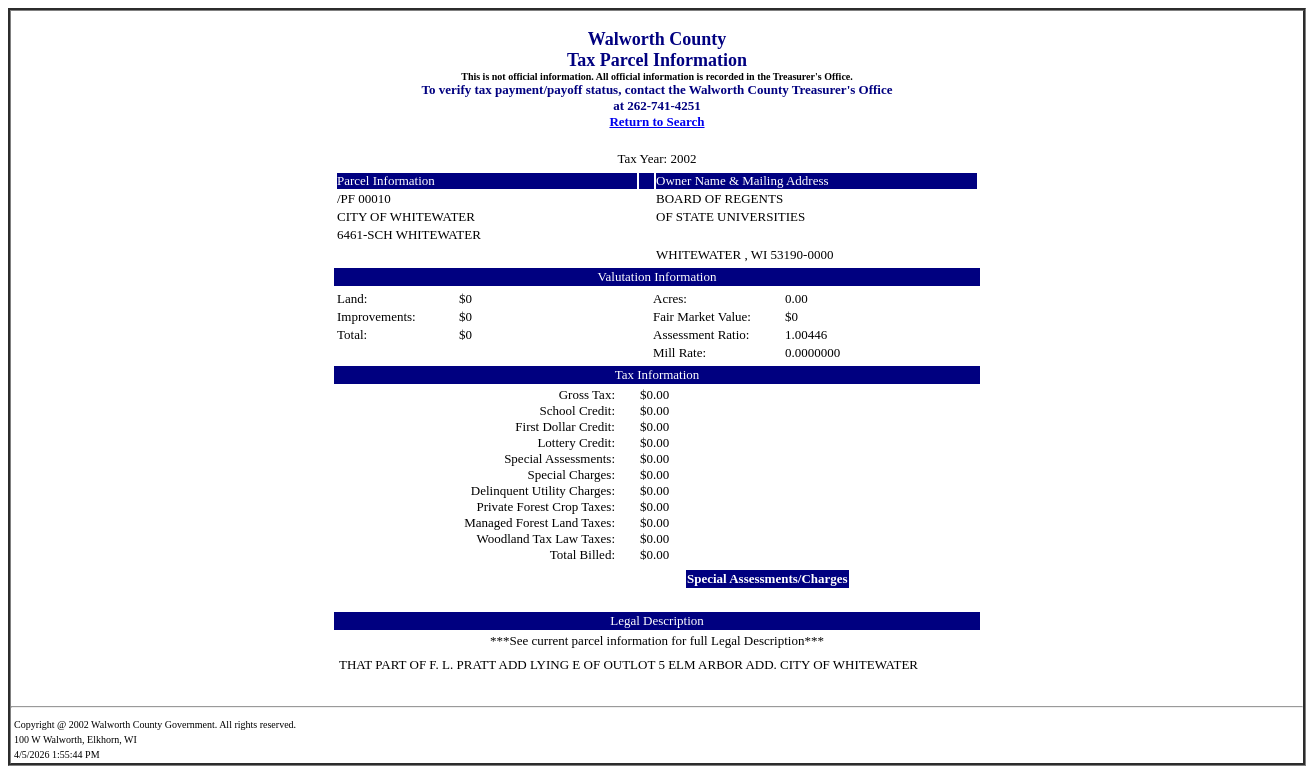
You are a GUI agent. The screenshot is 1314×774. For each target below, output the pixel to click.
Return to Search (656, 121)
